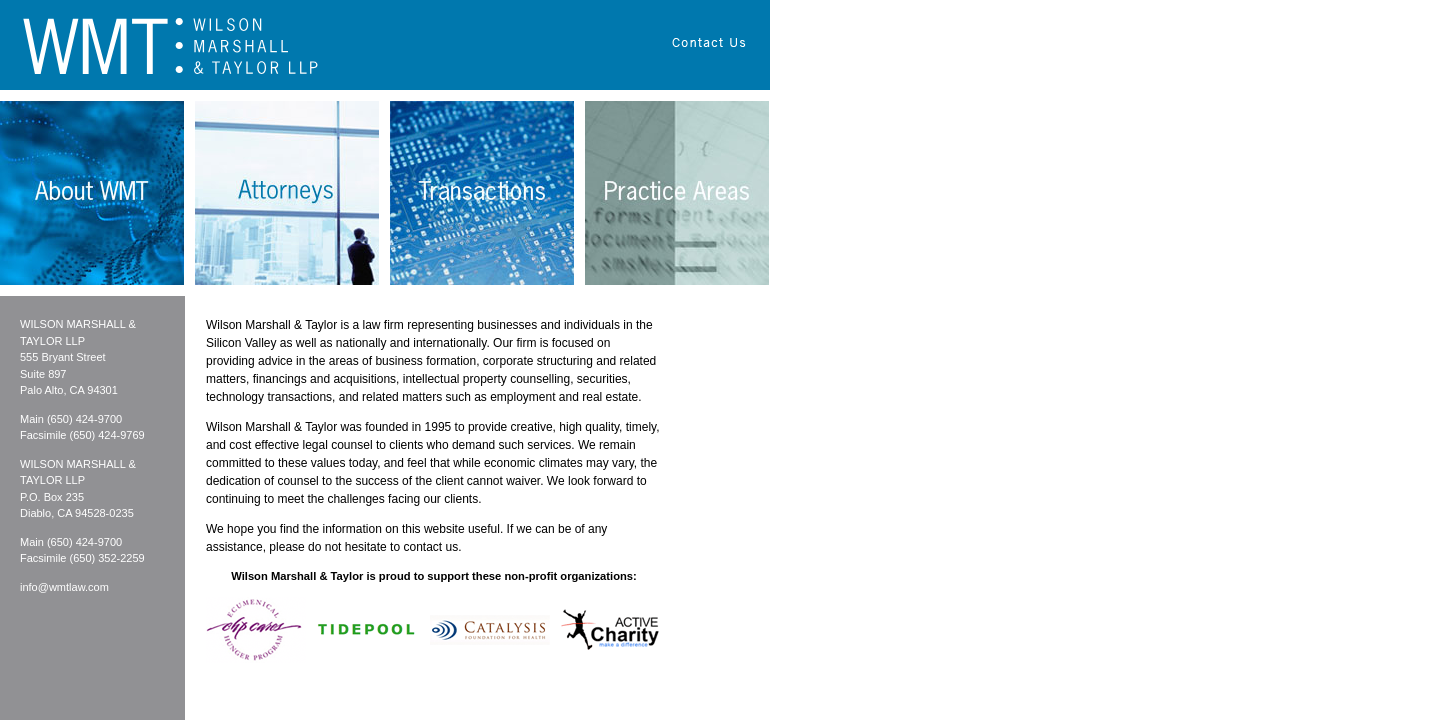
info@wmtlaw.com (64, 587)
